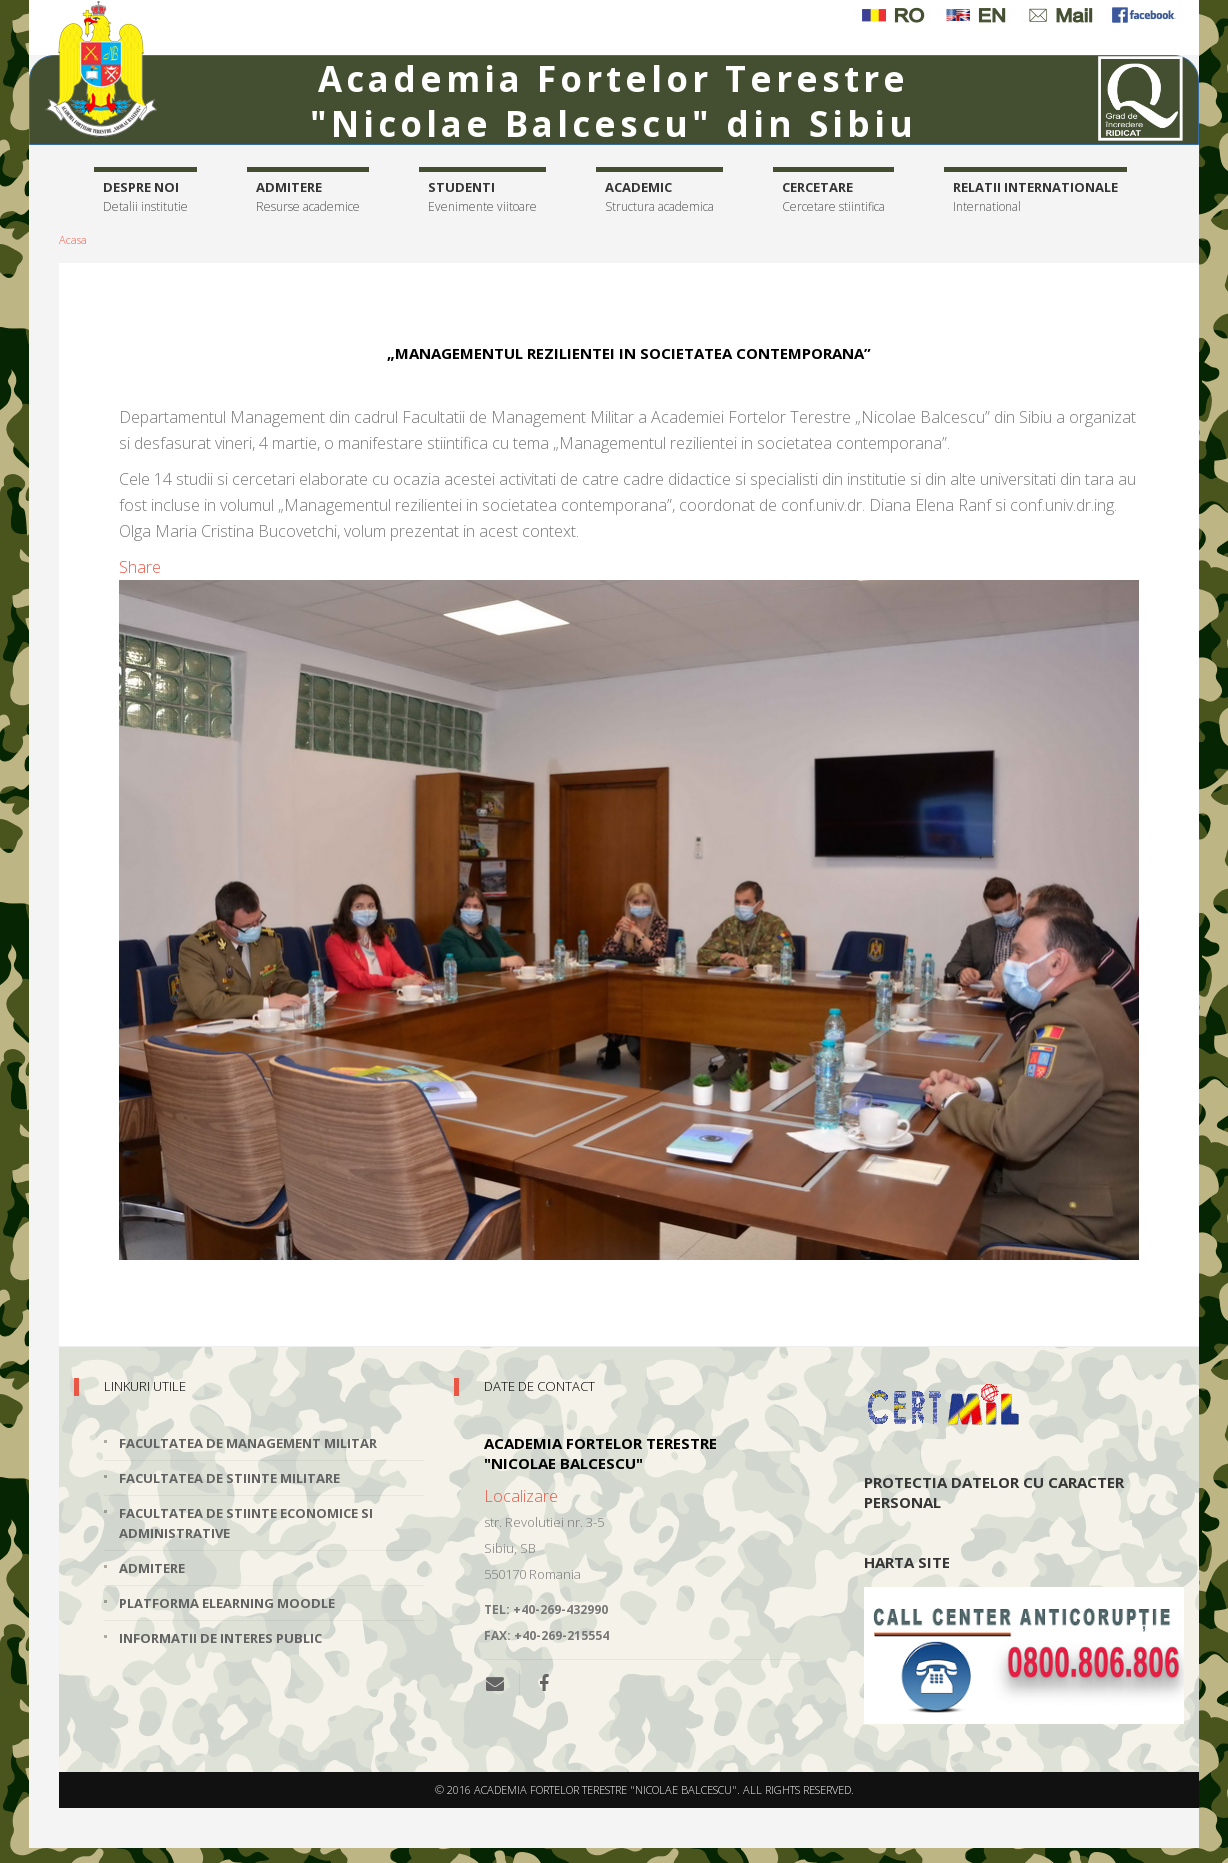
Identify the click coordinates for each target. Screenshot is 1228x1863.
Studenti (482, 197)
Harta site (907, 1562)
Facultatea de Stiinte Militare (229, 1478)
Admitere (308, 197)
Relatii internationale (1035, 197)
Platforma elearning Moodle (227, 1603)
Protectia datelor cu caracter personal (994, 1492)
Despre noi (145, 197)
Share (140, 567)
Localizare (521, 1496)
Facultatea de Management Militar (248, 1443)
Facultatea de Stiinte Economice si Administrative (246, 1523)
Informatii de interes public (220, 1638)
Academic (659, 197)
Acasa (73, 239)
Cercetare (833, 197)
